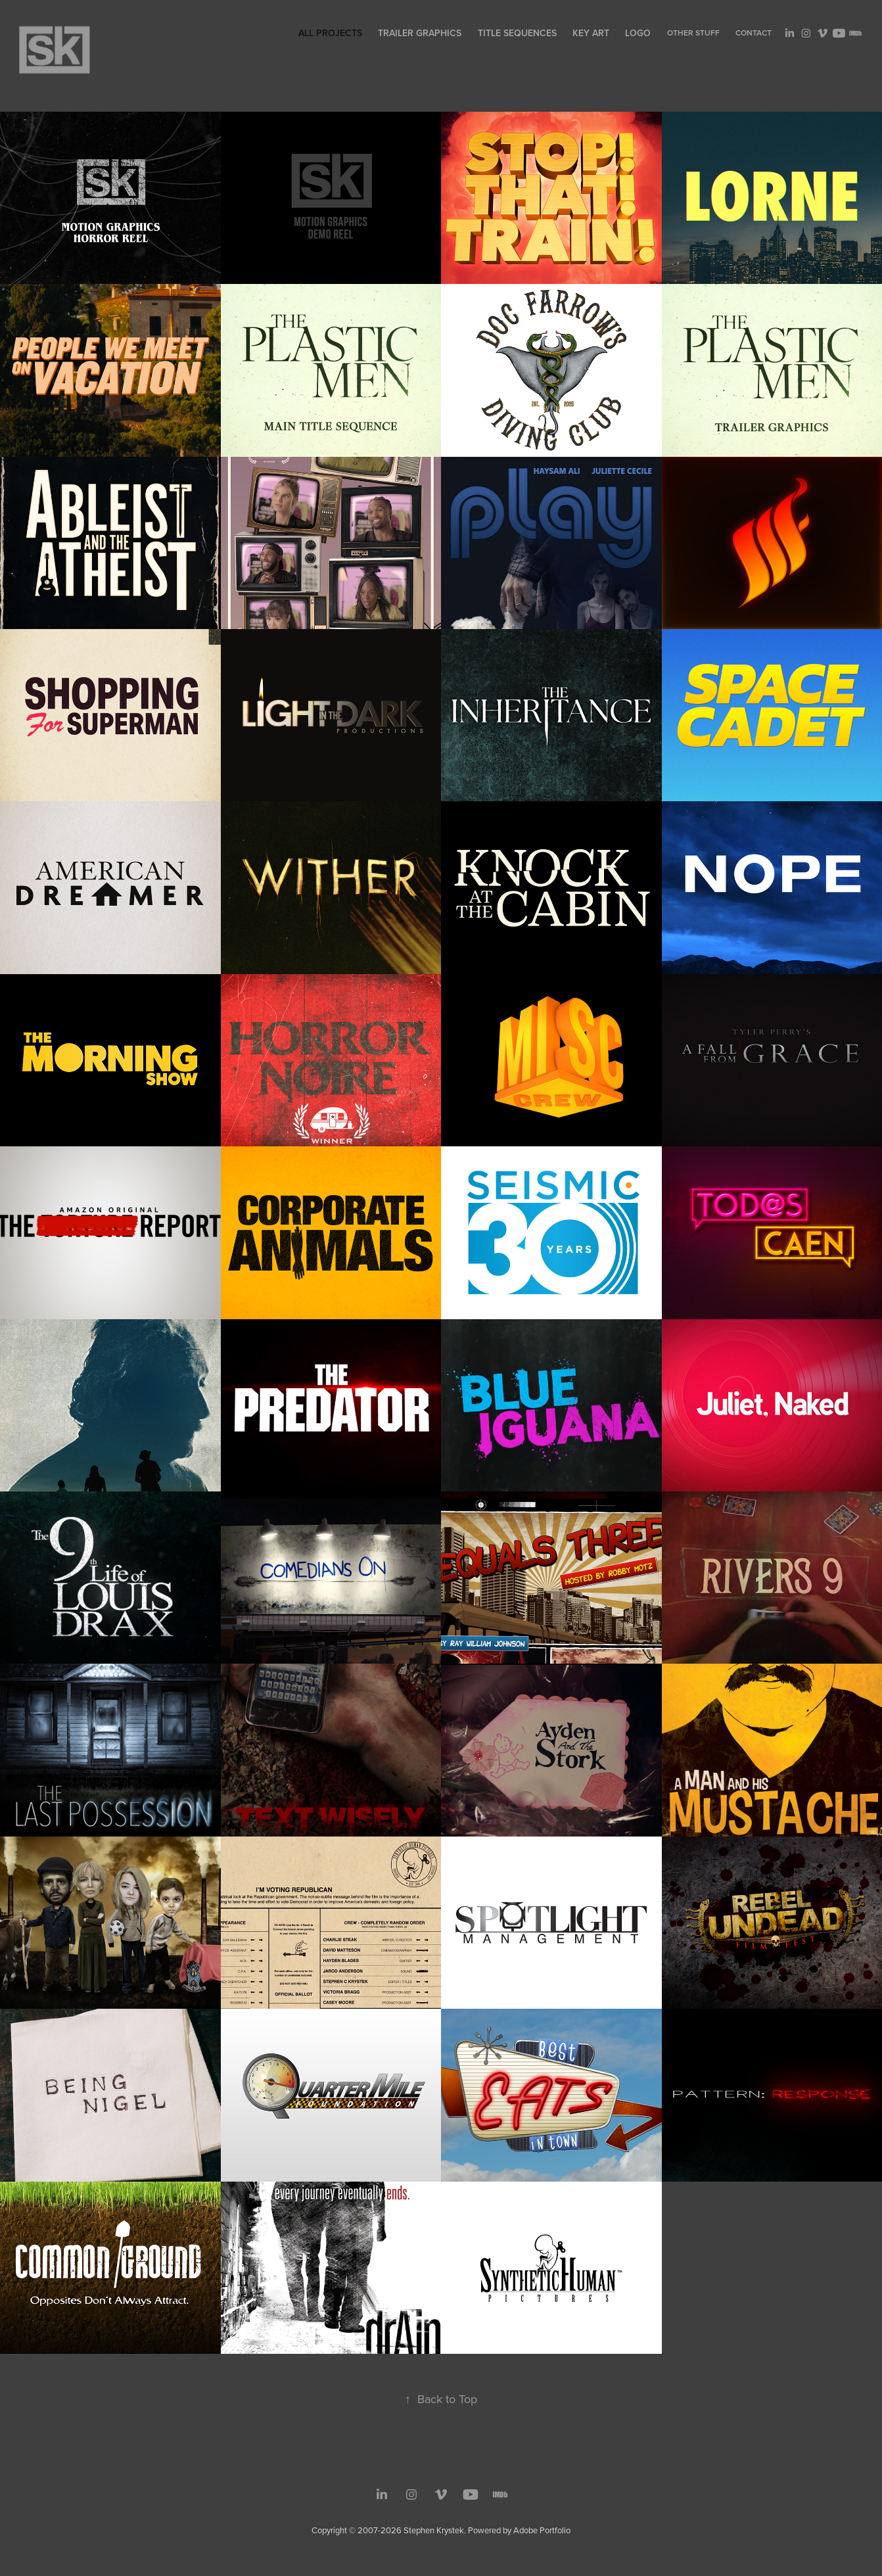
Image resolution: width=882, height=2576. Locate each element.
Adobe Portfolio (541, 2530)
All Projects (330, 32)
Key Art (590, 32)
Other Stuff (693, 32)
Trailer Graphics (419, 32)
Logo (638, 32)
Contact (753, 32)
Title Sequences (517, 32)
